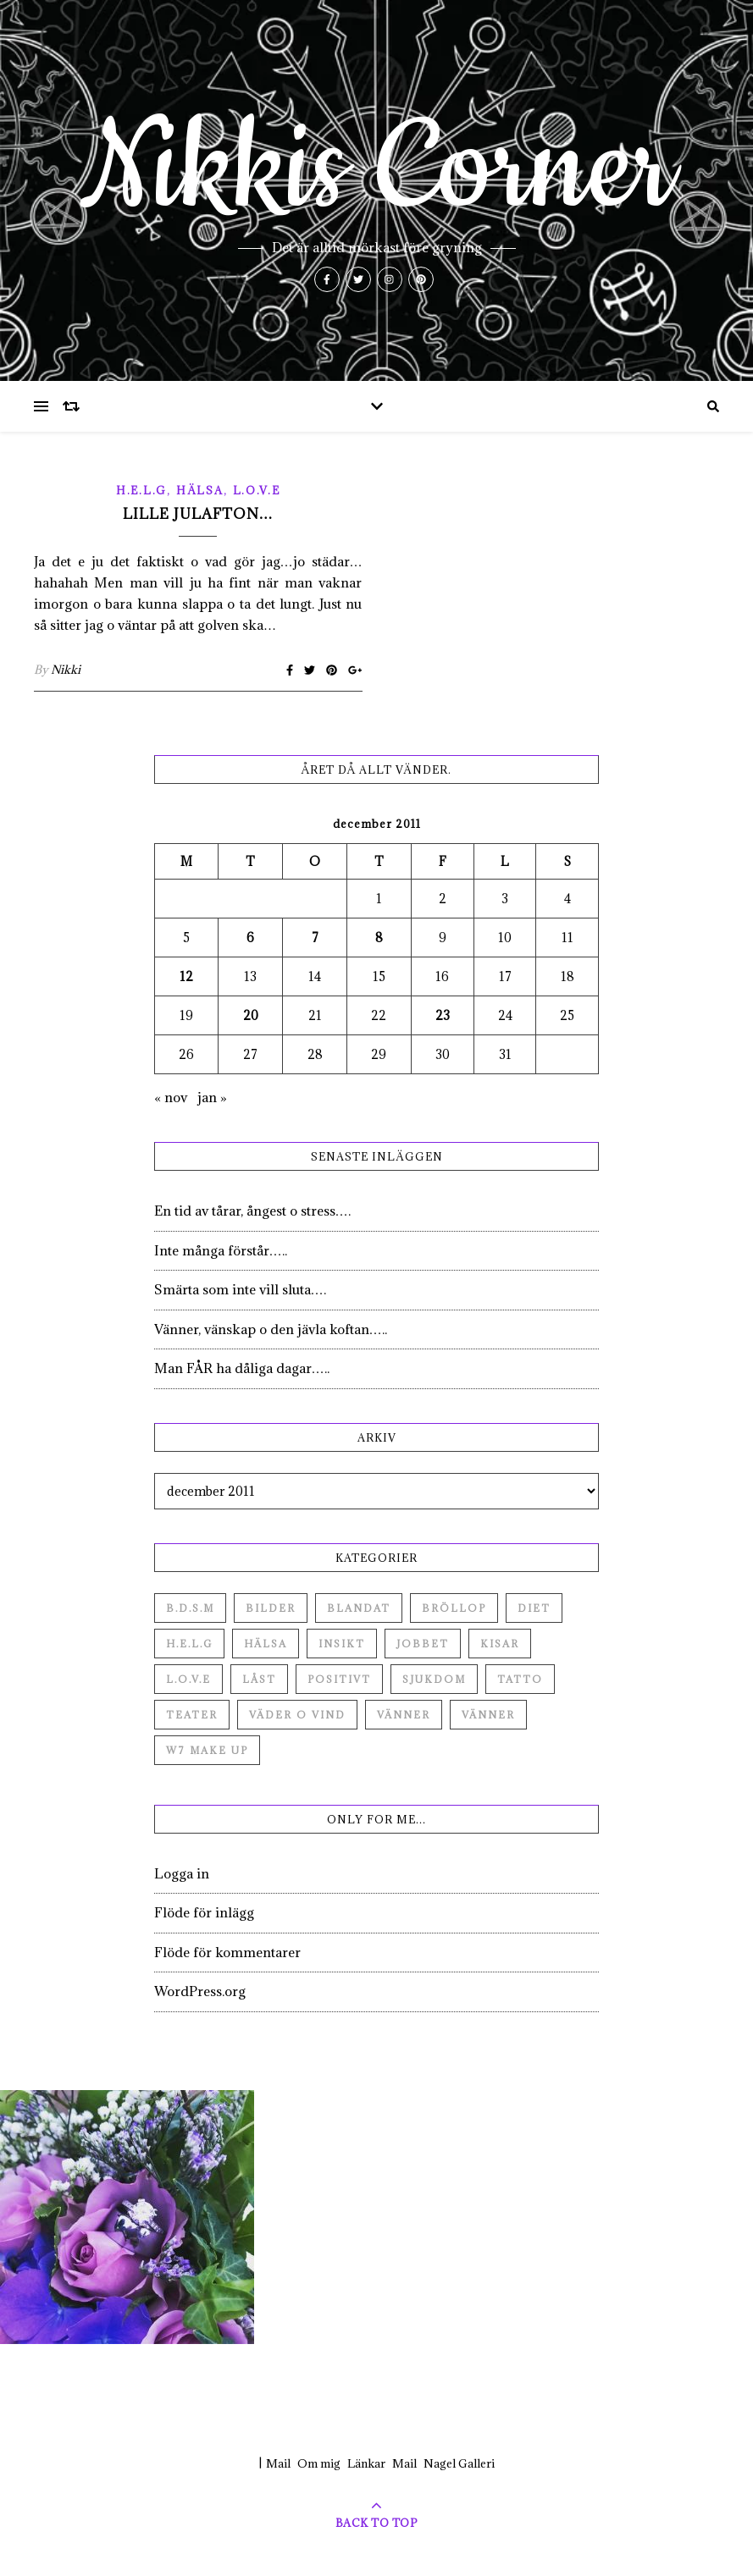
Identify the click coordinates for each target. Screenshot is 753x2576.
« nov (170, 1097)
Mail (278, 2463)
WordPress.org (200, 1991)
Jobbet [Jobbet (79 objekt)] (422, 1643)
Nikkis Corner (377, 169)
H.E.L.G (141, 490)
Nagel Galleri (459, 2463)
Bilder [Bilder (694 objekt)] (271, 1608)
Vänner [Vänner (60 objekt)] (403, 1714)
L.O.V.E (256, 490)
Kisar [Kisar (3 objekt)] (499, 1643)
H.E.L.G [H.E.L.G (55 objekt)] (189, 1643)
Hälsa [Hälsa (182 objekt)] (265, 1643)
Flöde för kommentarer (227, 1952)
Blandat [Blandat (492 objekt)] (358, 1608)
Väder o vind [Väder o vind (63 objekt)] (297, 1714)
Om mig (319, 2463)
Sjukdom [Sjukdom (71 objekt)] (434, 1679)
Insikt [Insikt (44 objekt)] (341, 1643)
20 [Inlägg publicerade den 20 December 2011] (250, 1015)
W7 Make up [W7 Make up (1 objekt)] (207, 1750)
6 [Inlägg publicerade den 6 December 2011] (250, 937)
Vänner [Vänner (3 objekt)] (488, 1714)
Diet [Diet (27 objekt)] (534, 1608)
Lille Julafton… (198, 514)
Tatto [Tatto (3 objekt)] (520, 1679)
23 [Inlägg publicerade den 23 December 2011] (442, 1015)
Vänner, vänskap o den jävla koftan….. (270, 1329)
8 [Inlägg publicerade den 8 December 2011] (379, 937)
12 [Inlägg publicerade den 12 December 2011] (186, 976)
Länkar (366, 2463)
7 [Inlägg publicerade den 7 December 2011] (315, 937)
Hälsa (200, 490)
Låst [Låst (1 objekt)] (259, 1679)
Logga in (181, 1873)
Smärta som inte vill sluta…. (240, 1289)
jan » (212, 1097)
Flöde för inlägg (204, 1912)
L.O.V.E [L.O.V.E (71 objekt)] (188, 1679)
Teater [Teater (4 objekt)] (192, 1714)
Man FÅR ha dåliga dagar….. (241, 1368)
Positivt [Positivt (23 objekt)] (339, 1679)
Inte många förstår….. (220, 1250)
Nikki (65, 669)
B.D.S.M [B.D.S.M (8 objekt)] (190, 1608)
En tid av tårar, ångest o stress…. (252, 1210)
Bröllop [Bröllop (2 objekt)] (454, 1608)
